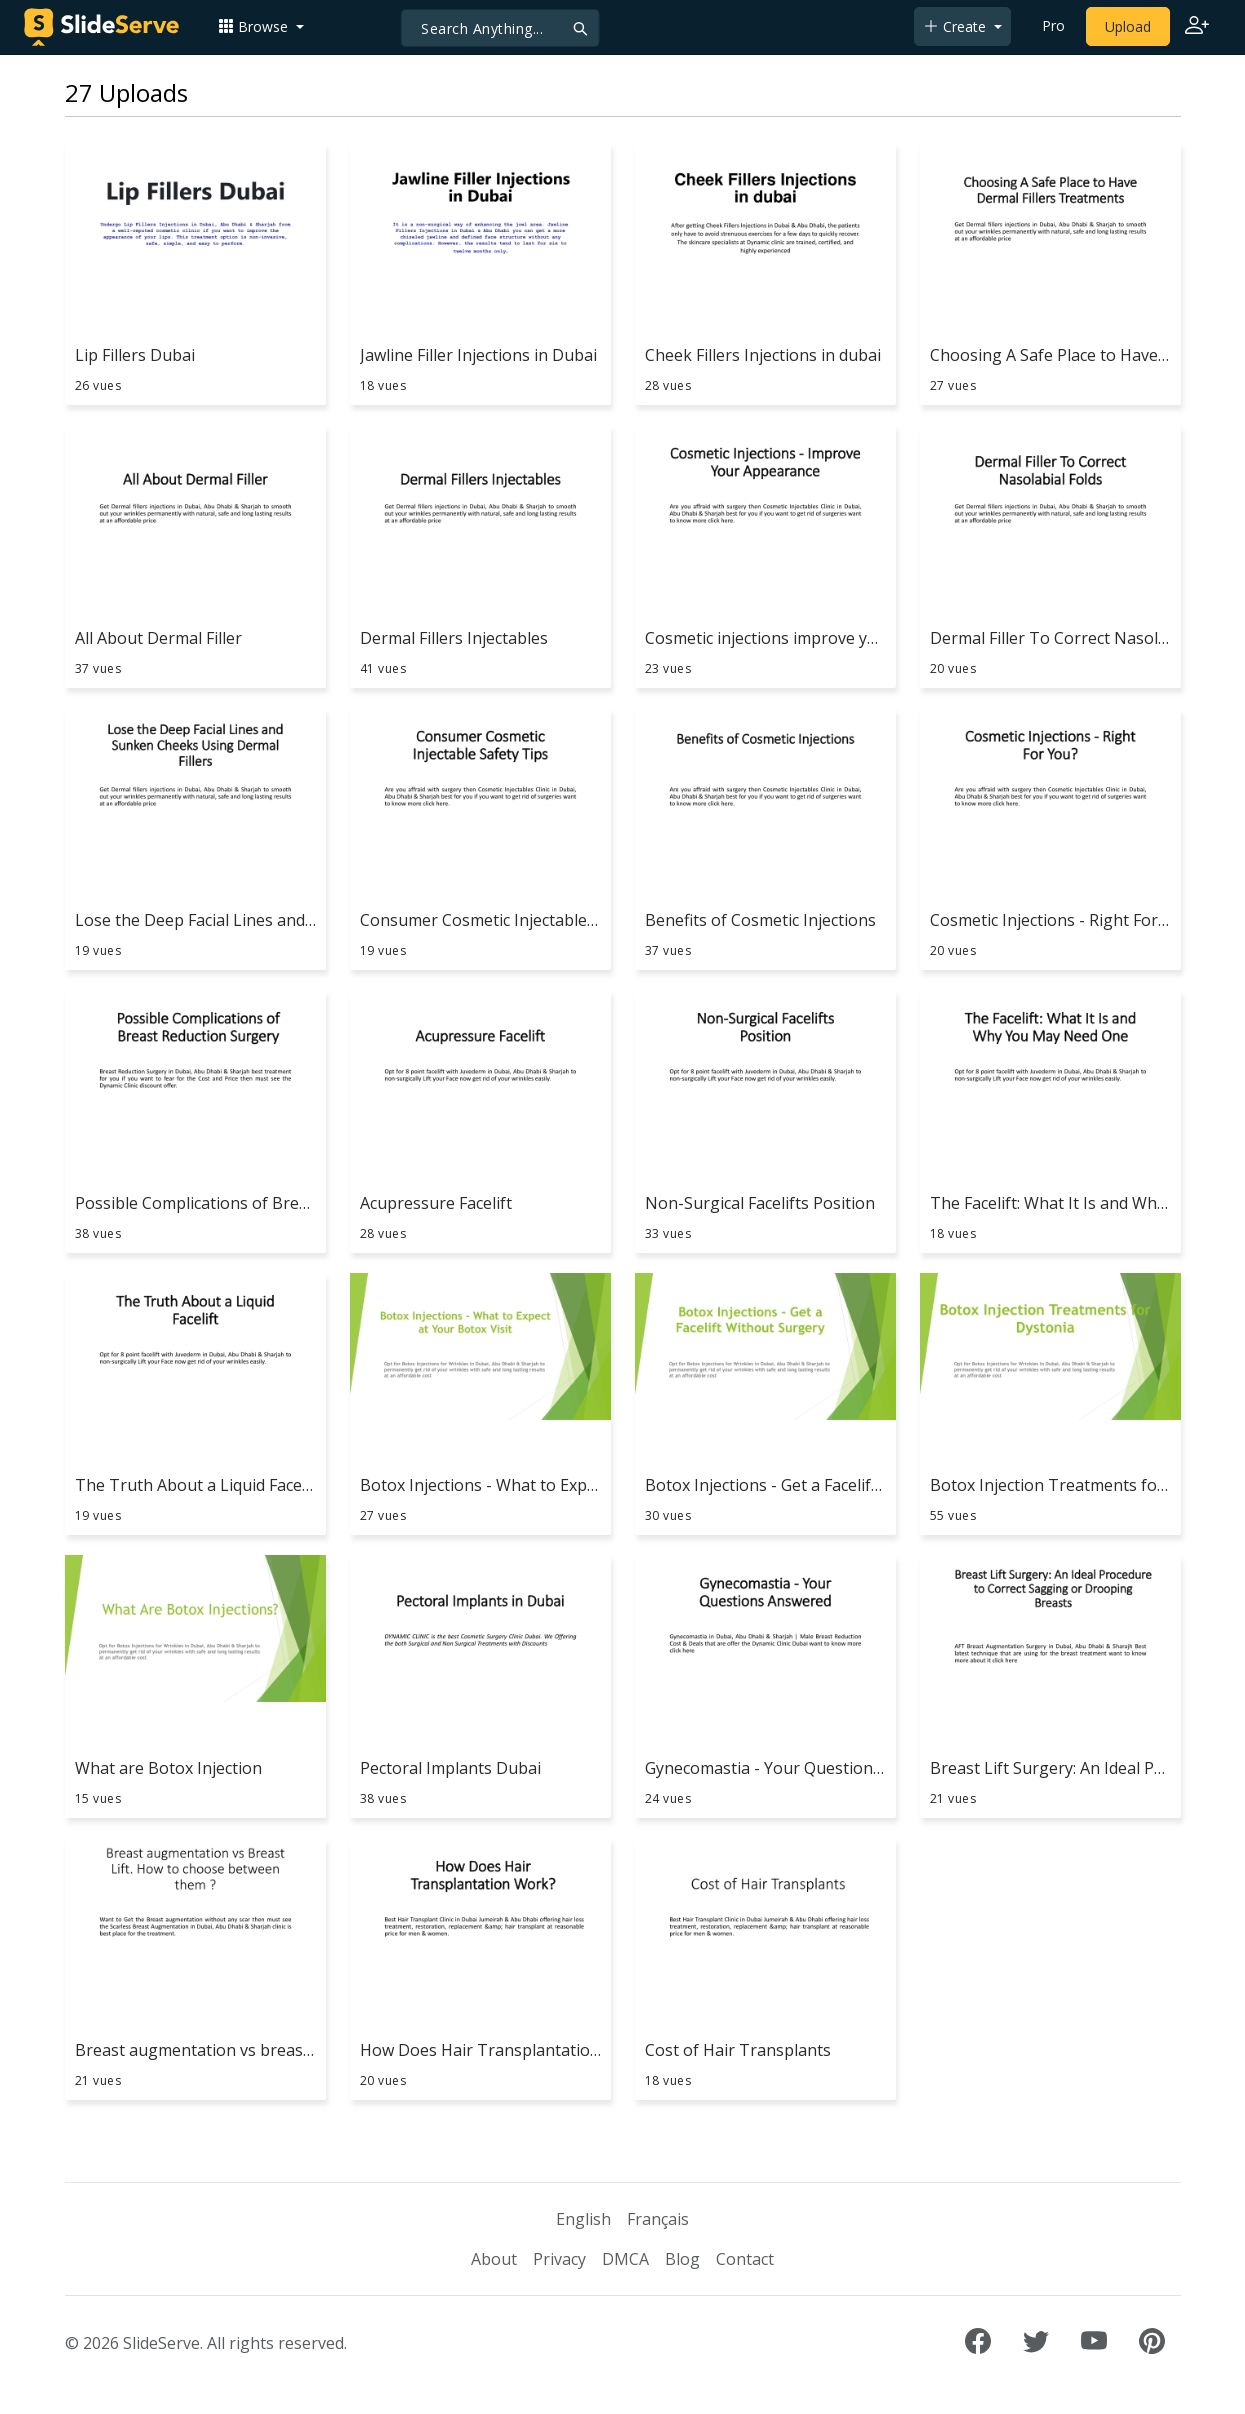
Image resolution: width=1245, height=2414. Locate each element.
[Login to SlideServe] (1197, 27)
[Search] (499, 28)
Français (658, 2219)
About (494, 2259)
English (583, 2219)
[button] (261, 26)
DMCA (625, 2259)
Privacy (559, 2259)
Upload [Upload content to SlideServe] (1128, 26)
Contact (745, 2259)
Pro (1053, 25)
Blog (682, 2259)
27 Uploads (126, 92)
